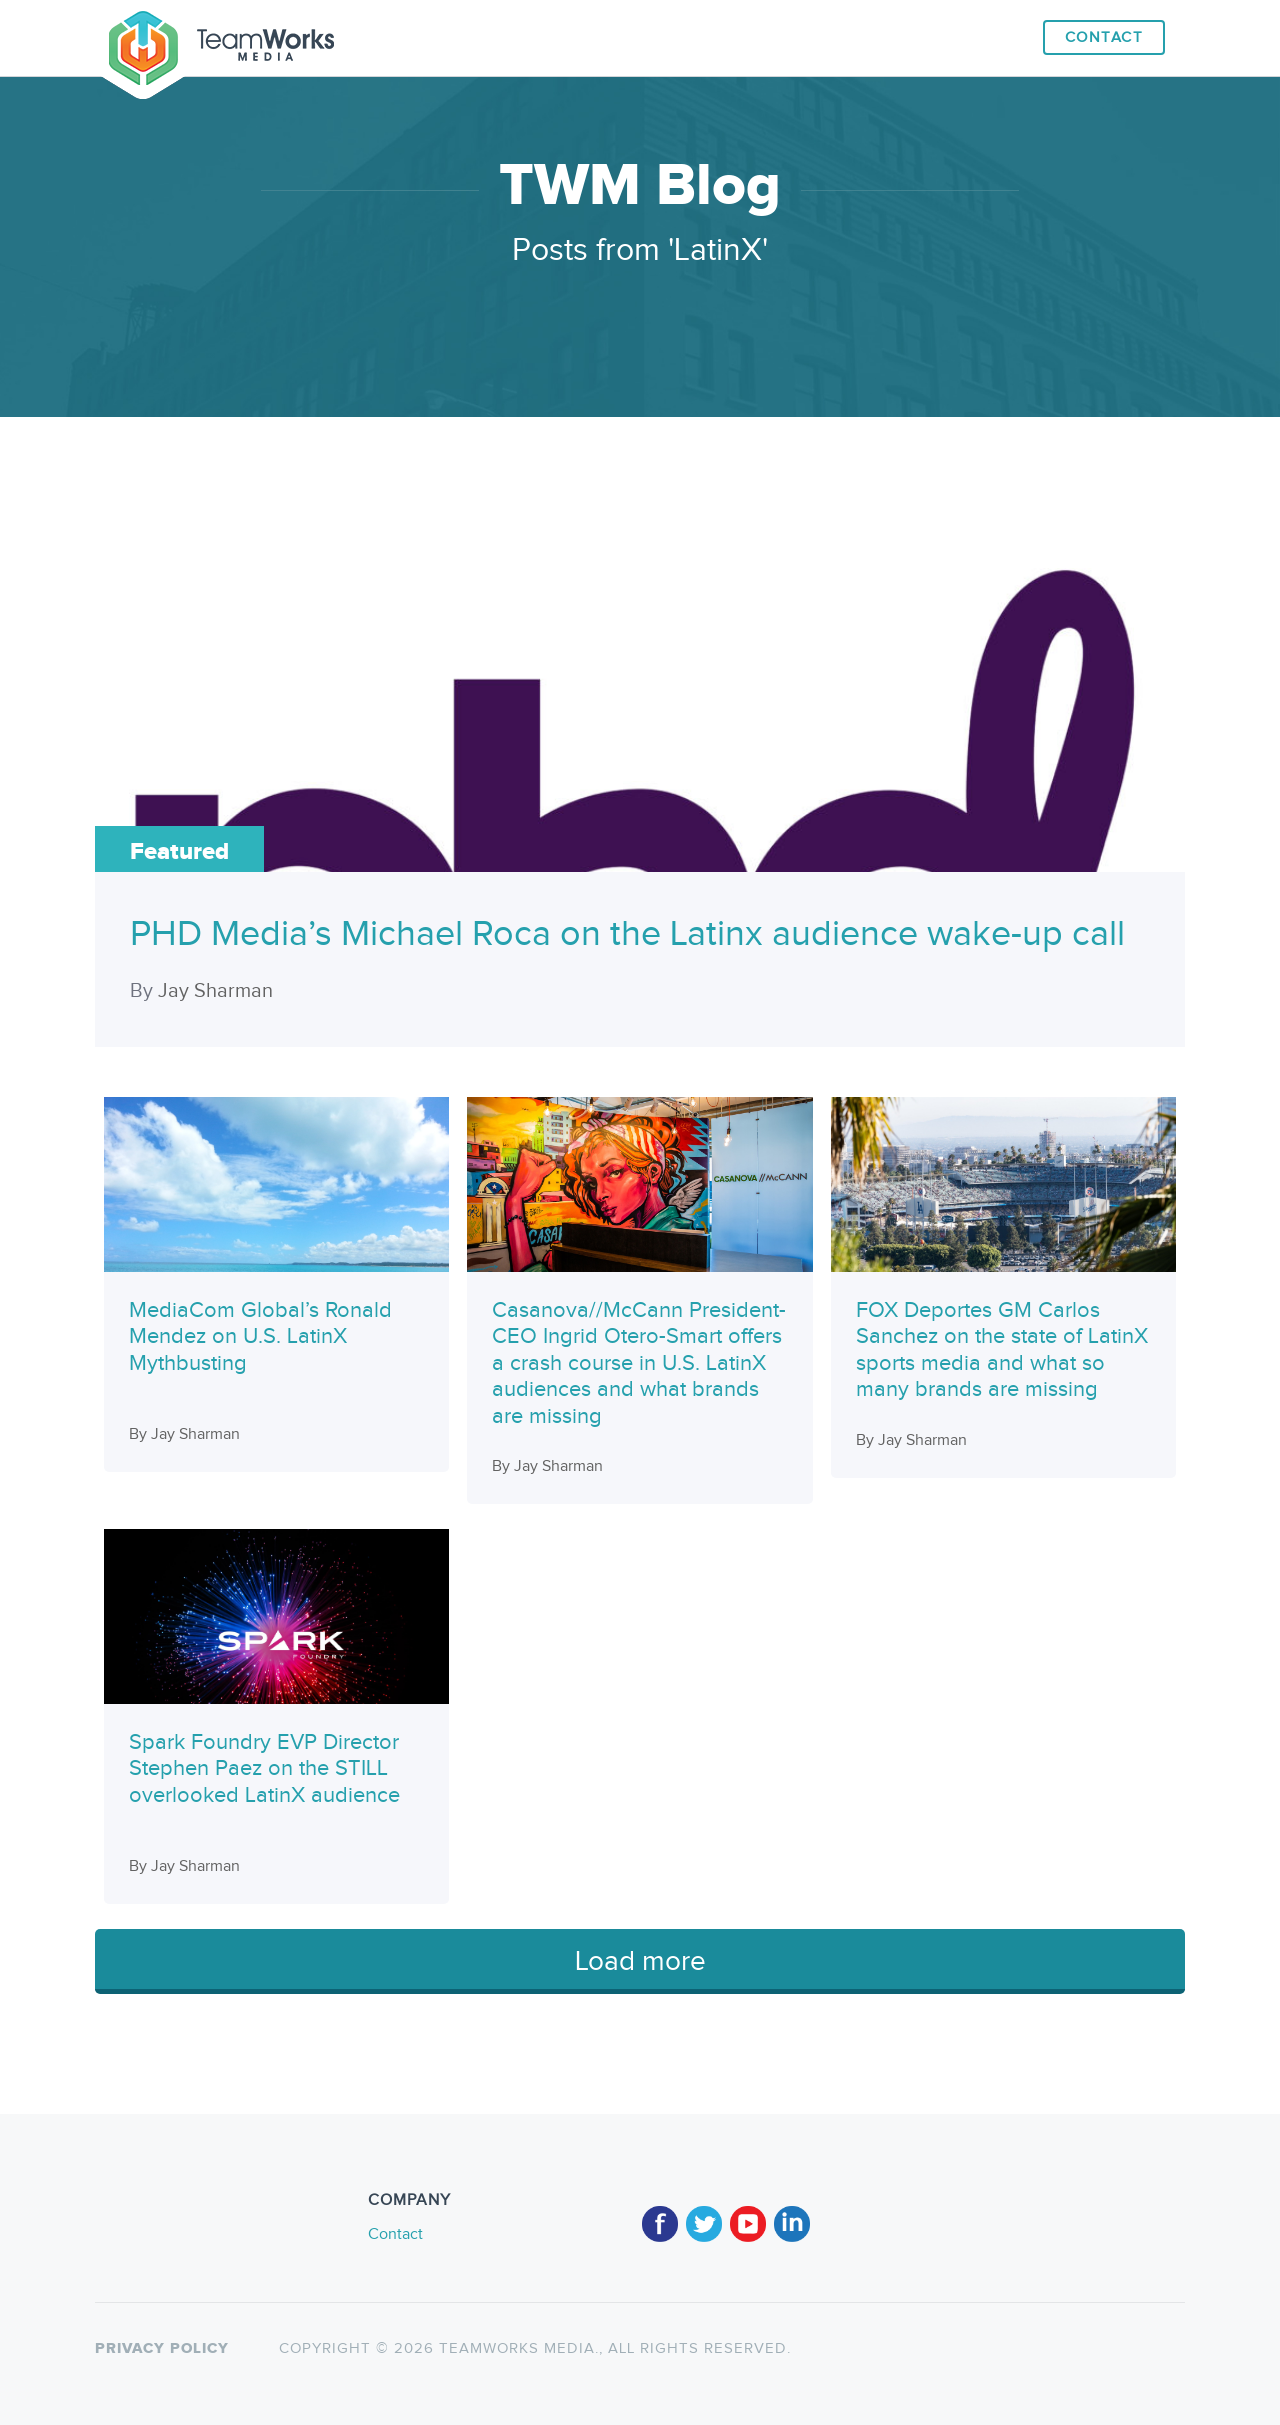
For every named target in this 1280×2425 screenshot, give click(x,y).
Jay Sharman (215, 991)
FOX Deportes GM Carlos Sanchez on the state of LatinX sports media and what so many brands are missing (1002, 1349)
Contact (1104, 37)
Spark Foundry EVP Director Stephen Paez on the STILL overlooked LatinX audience (264, 1768)
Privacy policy (162, 2348)
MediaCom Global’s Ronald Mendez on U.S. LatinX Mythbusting (260, 1336)
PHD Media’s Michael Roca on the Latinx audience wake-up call (627, 934)
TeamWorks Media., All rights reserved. (612, 2348)
